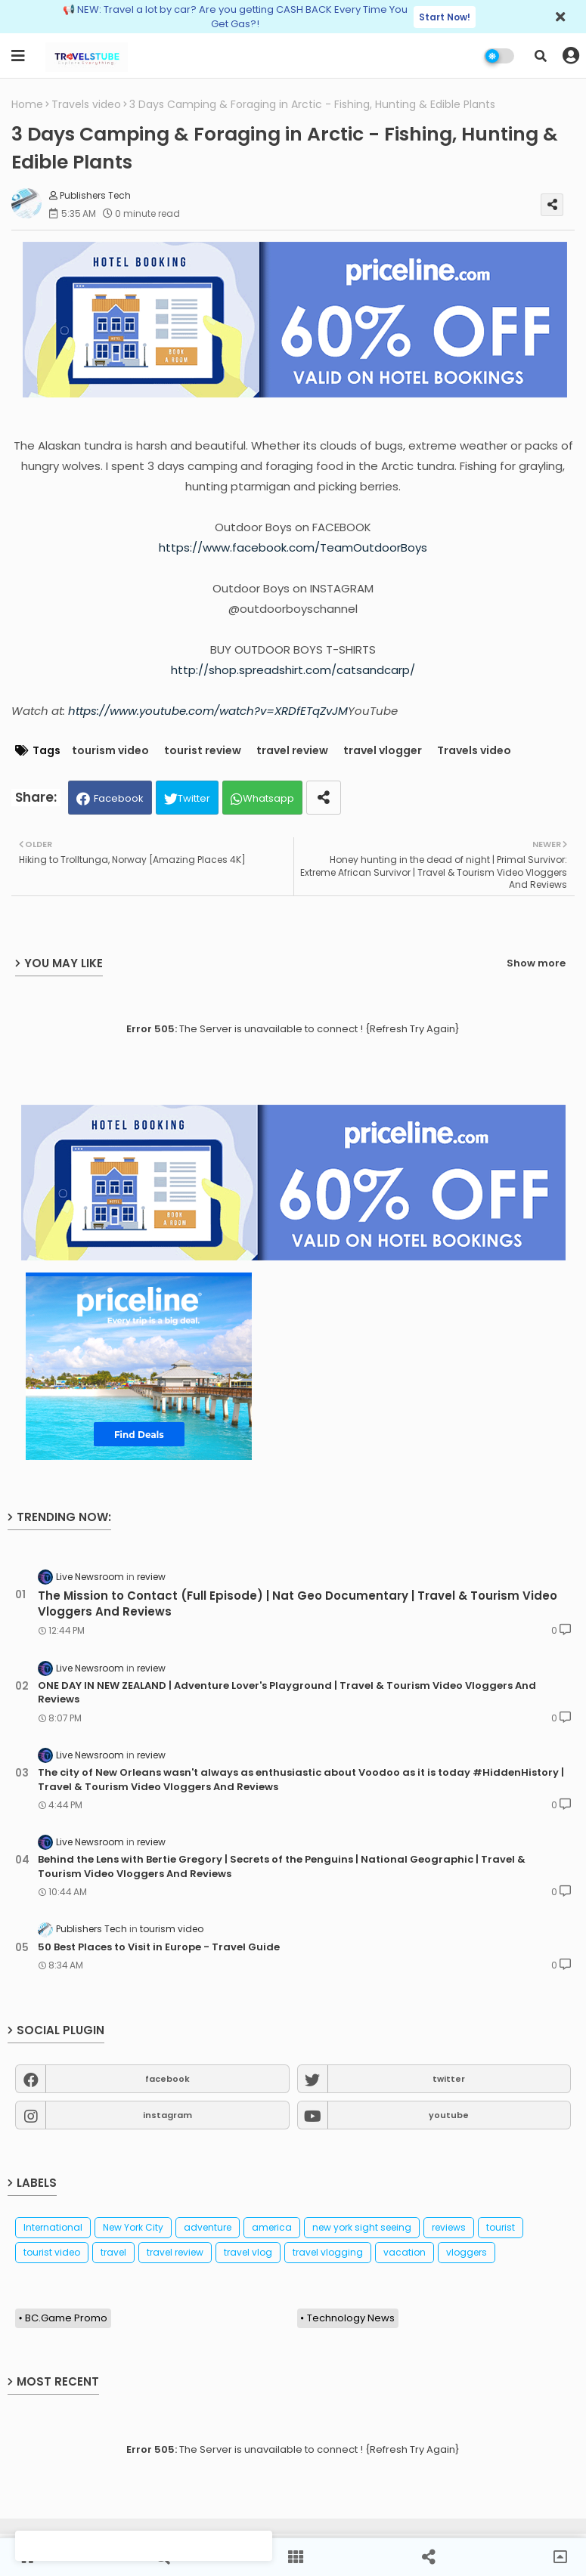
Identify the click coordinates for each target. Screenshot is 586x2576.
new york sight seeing (361, 2227)
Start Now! (444, 17)
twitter (449, 2079)
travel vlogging (328, 2252)
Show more (536, 963)
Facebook (119, 798)
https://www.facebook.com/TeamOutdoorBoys (293, 547)
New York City (133, 2227)
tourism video (110, 751)
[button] (541, 56)
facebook (167, 2079)
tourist (500, 2227)
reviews (449, 2227)
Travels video (86, 104)
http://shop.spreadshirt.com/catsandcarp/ (293, 670)
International (52, 2227)
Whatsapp (268, 798)
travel (113, 2252)
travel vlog (248, 2252)
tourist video (51, 2252)
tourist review (202, 751)
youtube (449, 2115)
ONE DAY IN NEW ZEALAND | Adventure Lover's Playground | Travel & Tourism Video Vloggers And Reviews (287, 1692)
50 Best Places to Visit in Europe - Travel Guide (159, 1947)
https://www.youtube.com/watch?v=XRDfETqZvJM (208, 711)
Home (27, 104)
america (272, 2227)
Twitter (194, 798)
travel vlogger (382, 751)
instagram (167, 2115)
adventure (207, 2227)
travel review (292, 751)
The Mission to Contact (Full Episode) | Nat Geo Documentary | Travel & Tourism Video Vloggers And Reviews (297, 1603)
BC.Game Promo (66, 2318)
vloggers (466, 2252)
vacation (404, 2252)
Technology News (351, 2318)
